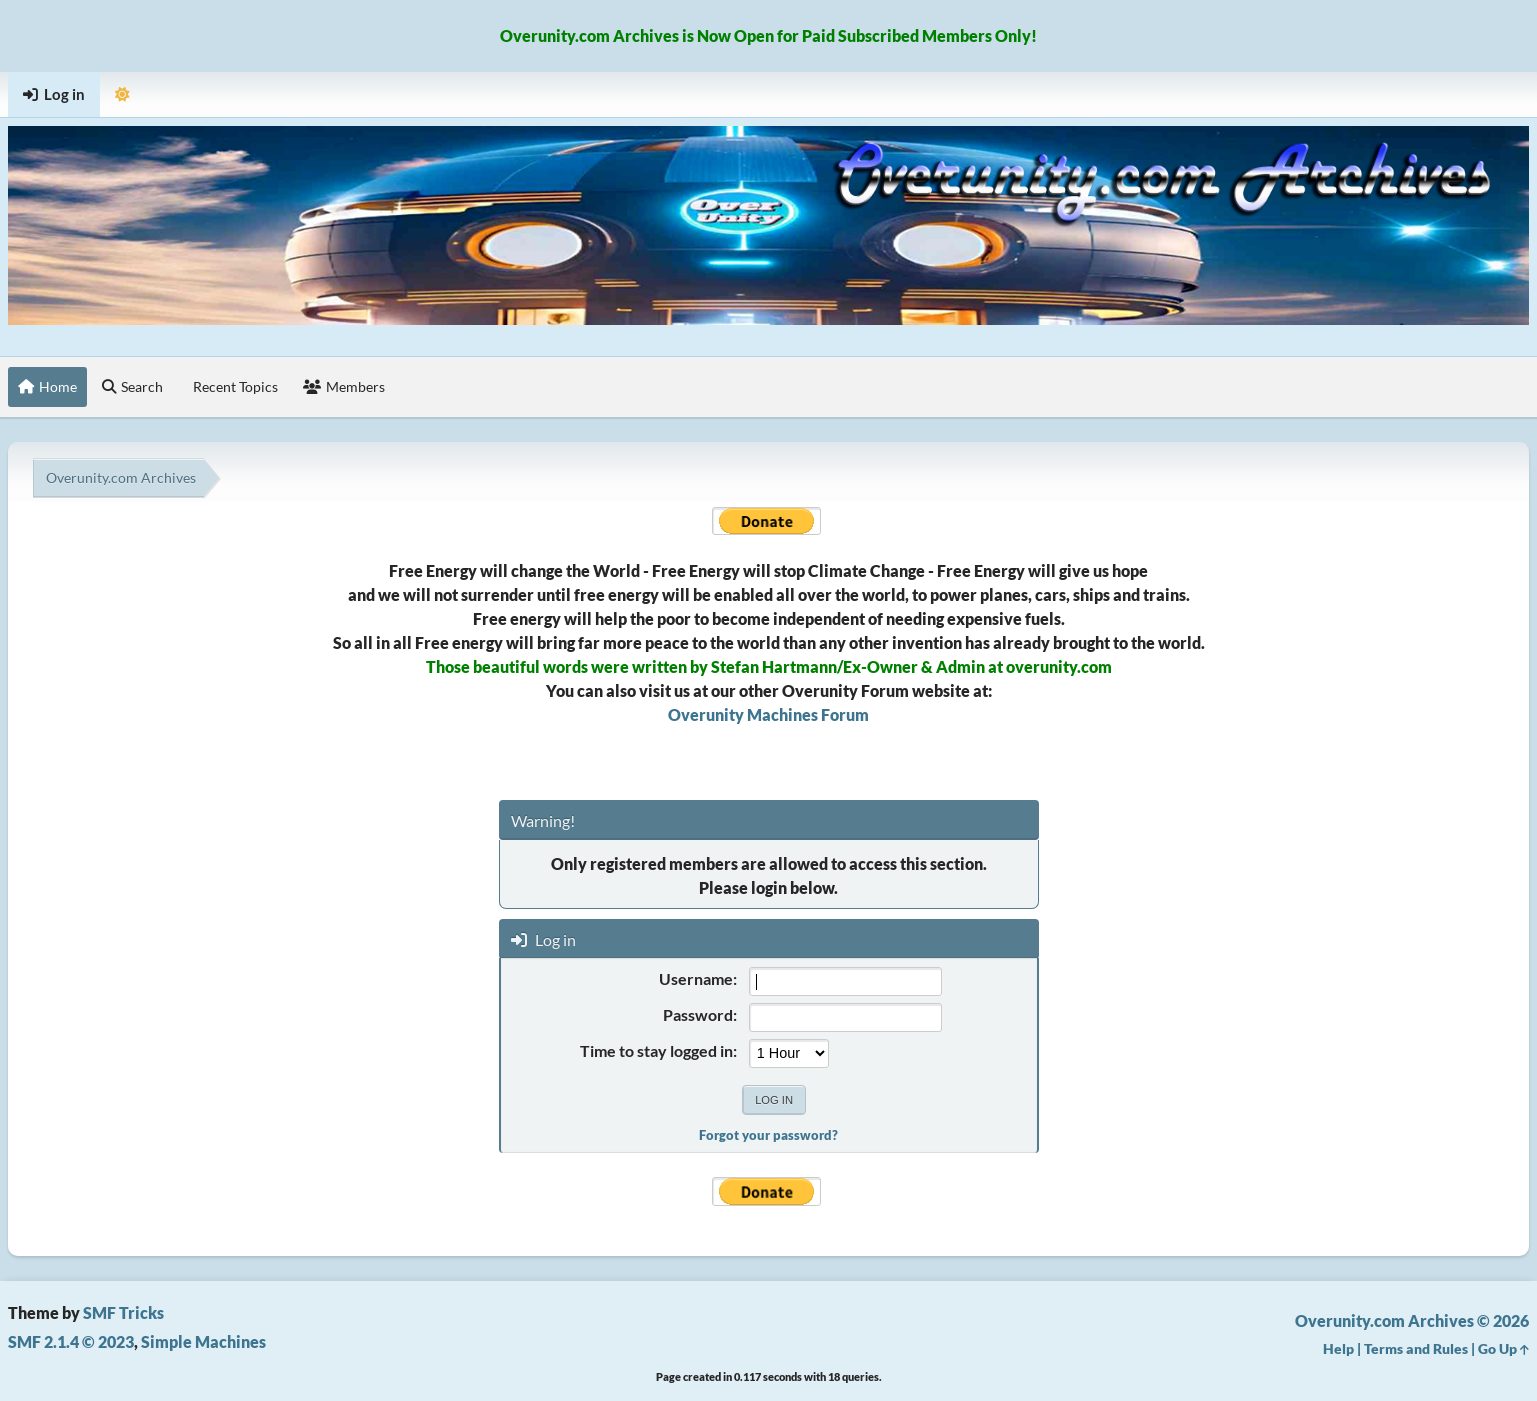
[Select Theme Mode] (122, 94)
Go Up (1503, 1348)
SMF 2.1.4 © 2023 (71, 1341)
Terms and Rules (1416, 1348)
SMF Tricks (123, 1312)
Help (1338, 1348)
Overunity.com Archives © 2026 (1412, 1320)
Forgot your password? (768, 1135)
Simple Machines (203, 1341)
